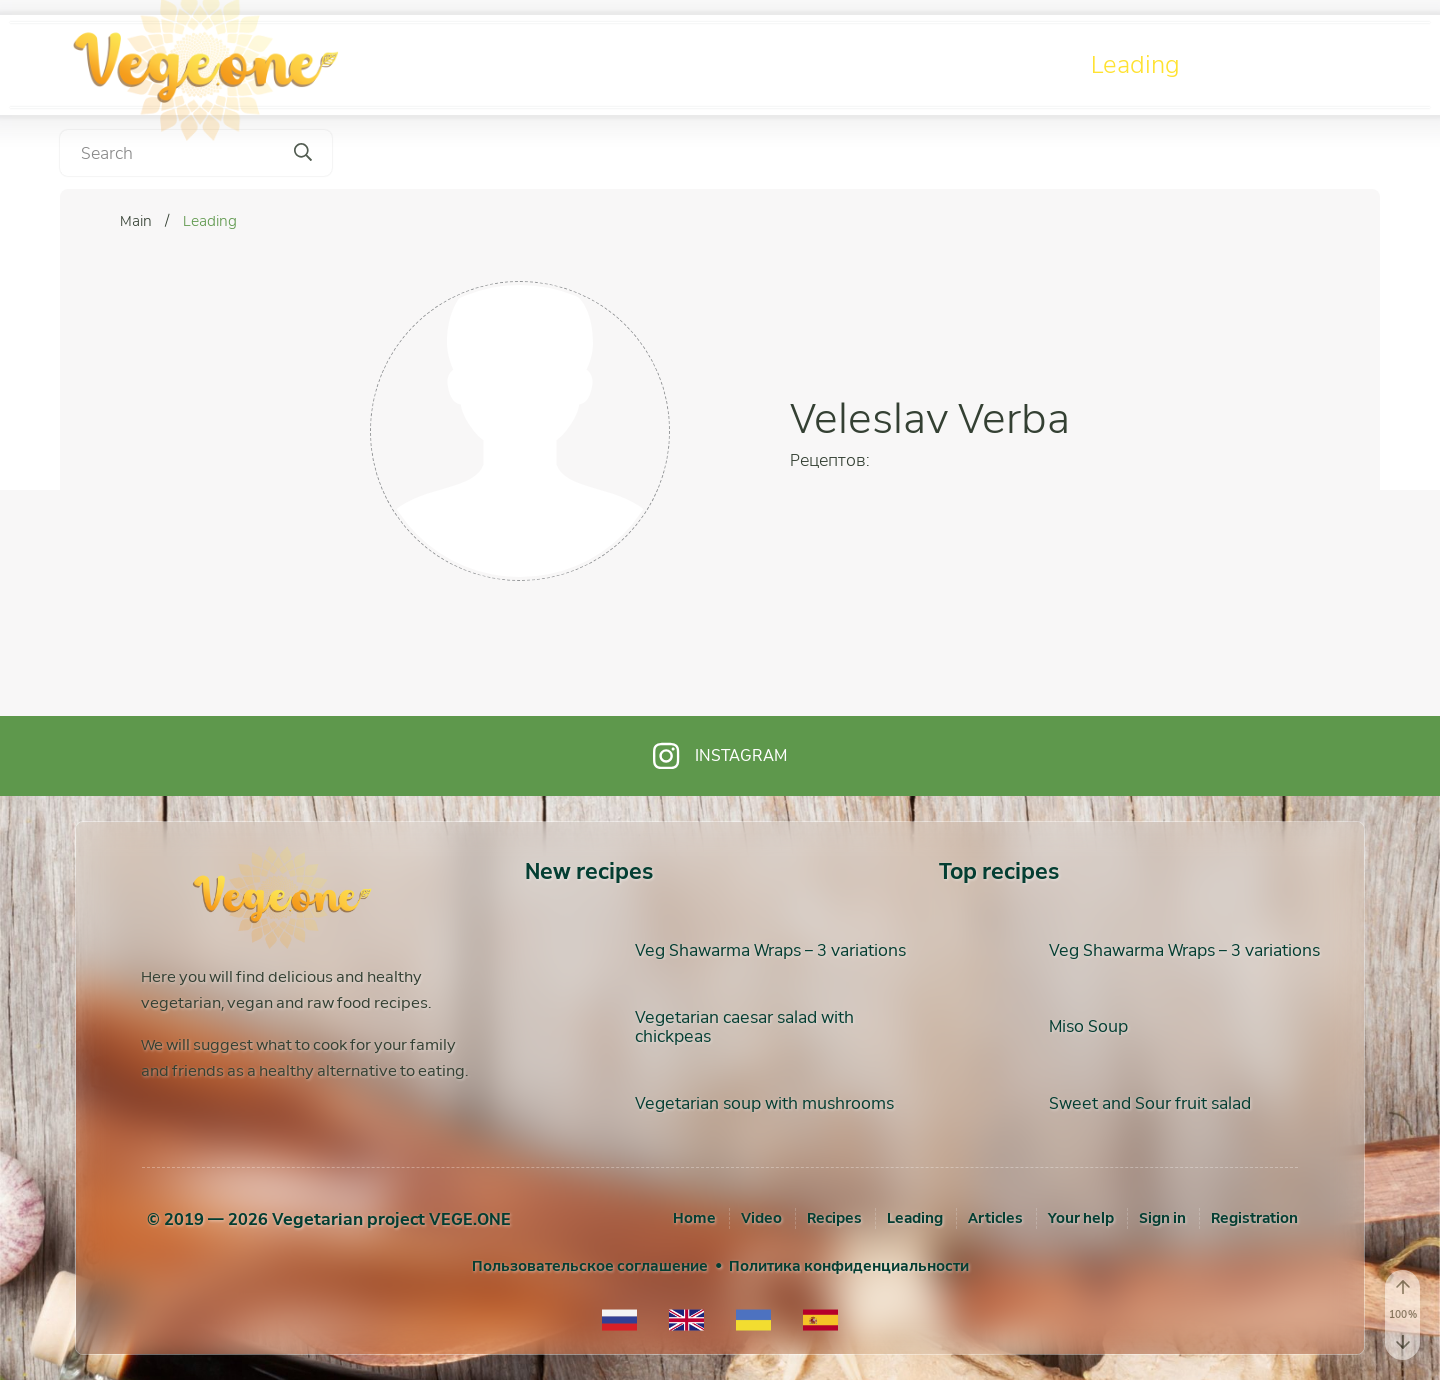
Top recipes (999, 872)
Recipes (983, 64)
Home (694, 1218)
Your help (1081, 1218)
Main (137, 221)
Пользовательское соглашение (590, 1266)
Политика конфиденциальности (849, 1266)
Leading (1135, 64)
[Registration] (1254, 1218)
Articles (1293, 64)
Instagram (719, 756)
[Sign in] (1162, 1218)
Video (836, 64)
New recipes (589, 872)
